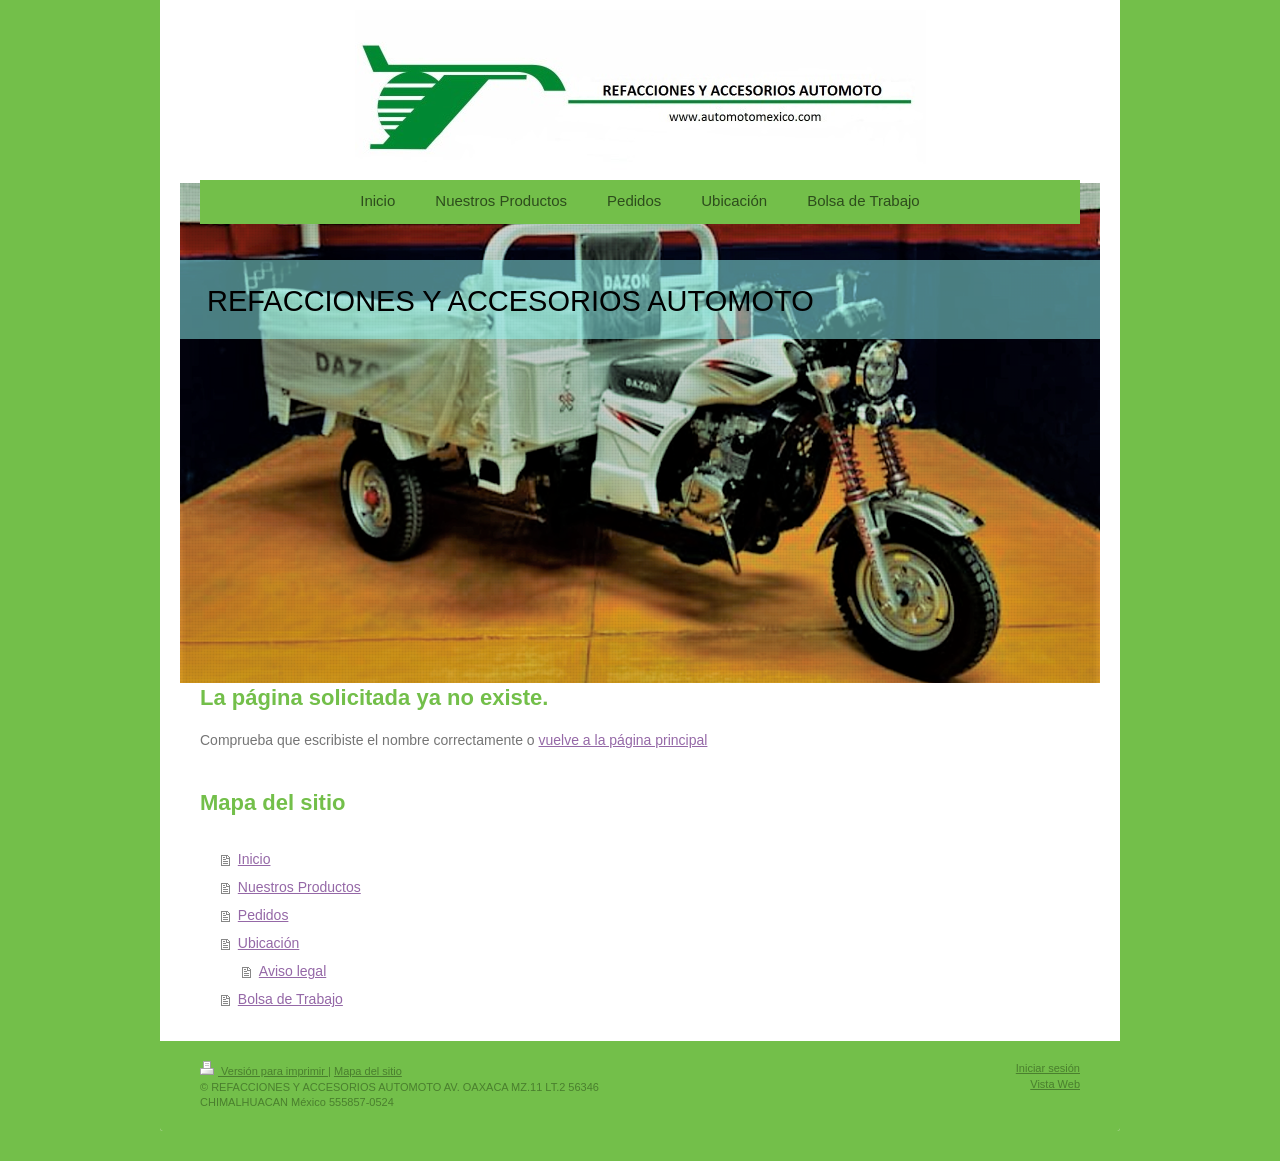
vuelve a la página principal (623, 740)
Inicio (254, 859)
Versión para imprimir (264, 1071)
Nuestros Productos (299, 887)
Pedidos (263, 915)
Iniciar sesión (1048, 1068)
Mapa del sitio (368, 1071)
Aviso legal (292, 971)
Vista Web (1055, 1084)
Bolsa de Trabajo (290, 999)
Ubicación (268, 943)
